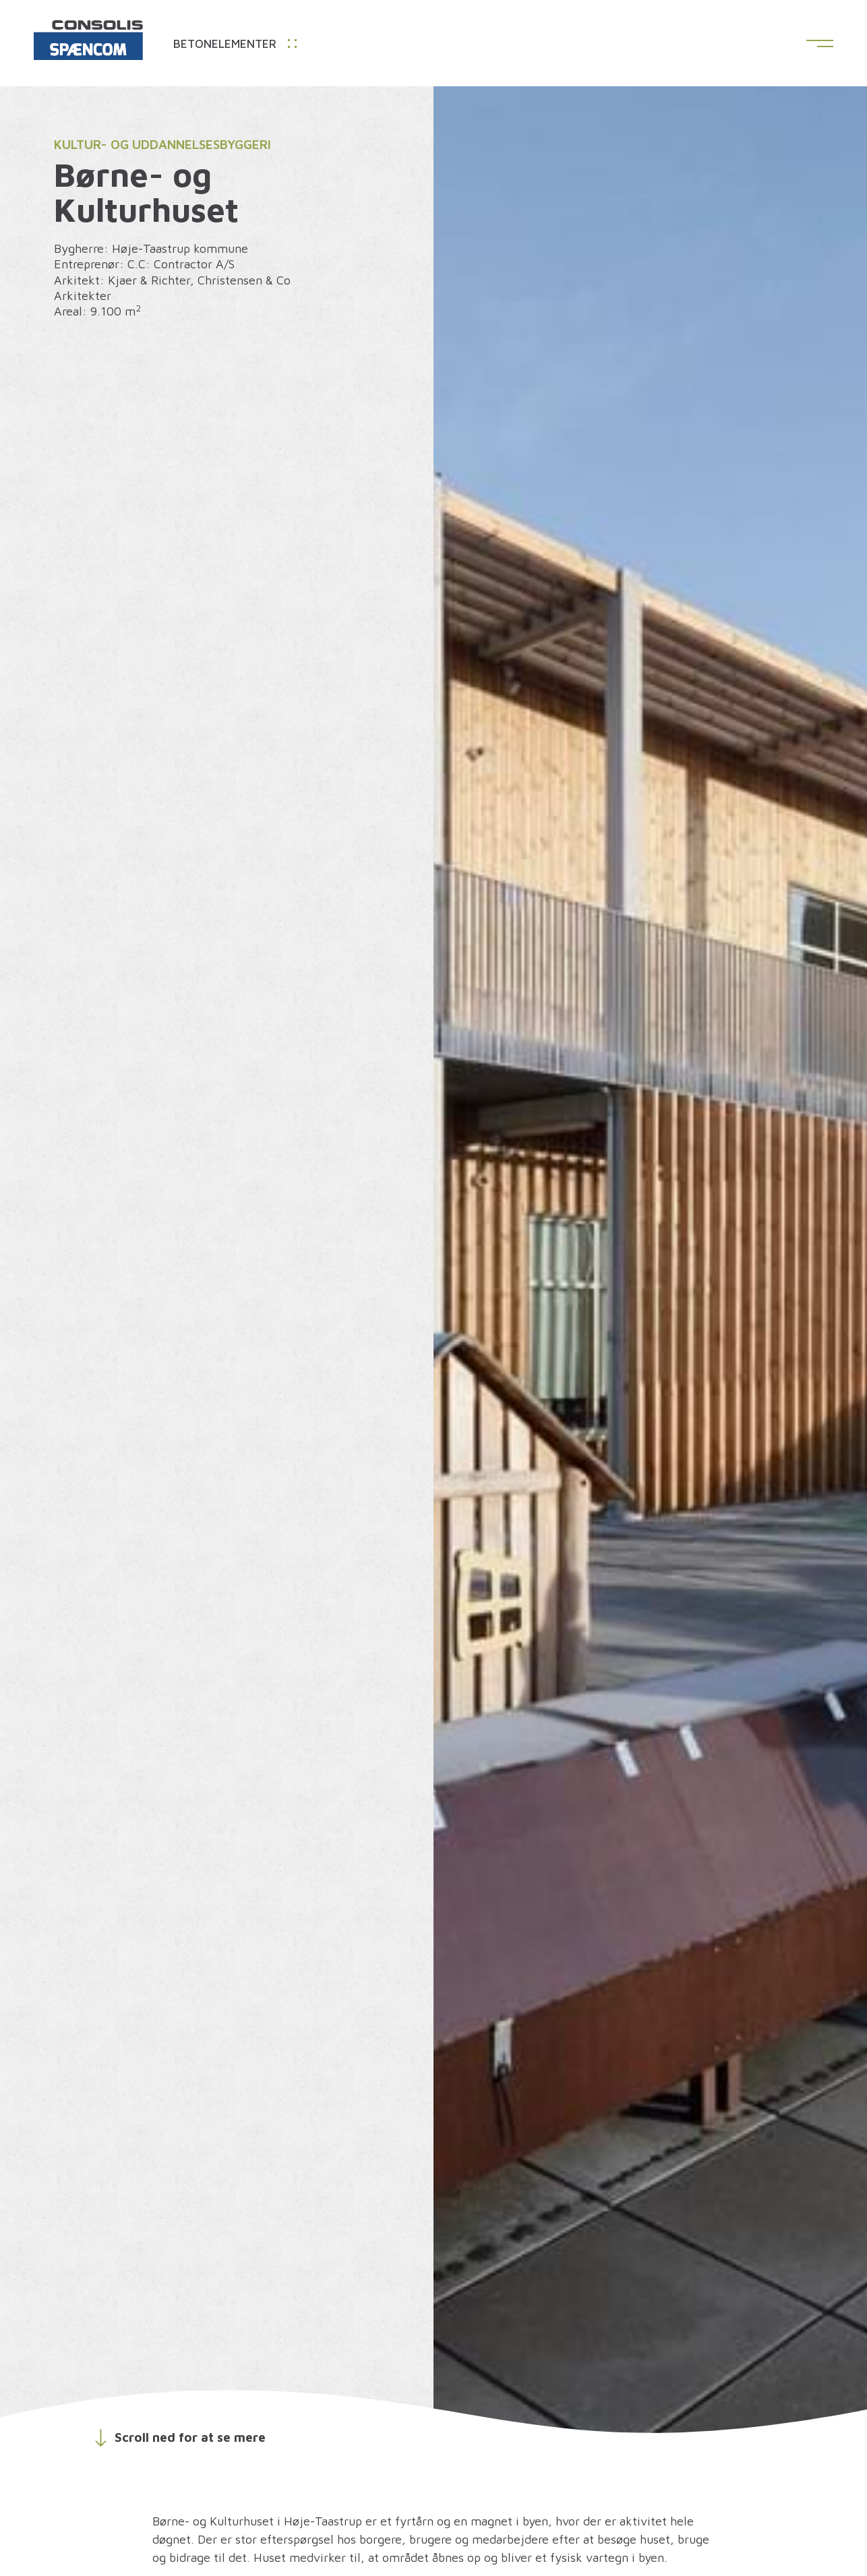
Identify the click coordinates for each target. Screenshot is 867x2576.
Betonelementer (235, 44)
